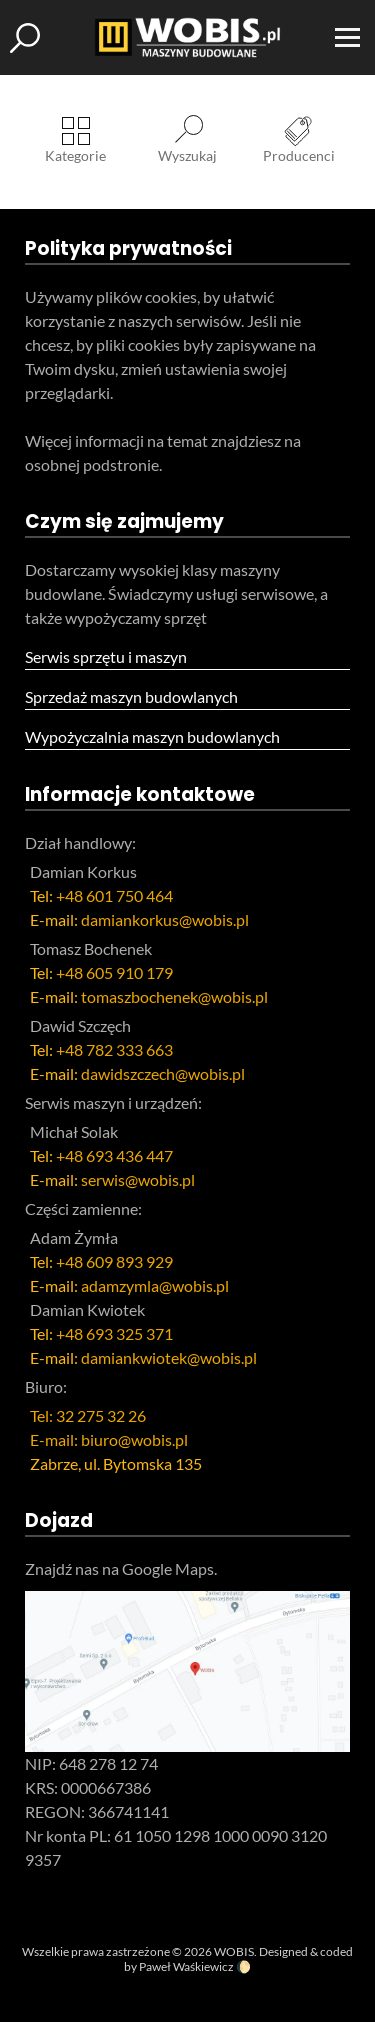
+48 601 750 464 (114, 895)
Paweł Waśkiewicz (186, 1966)
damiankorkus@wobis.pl (165, 919)
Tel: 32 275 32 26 (88, 1415)
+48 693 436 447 (114, 1155)
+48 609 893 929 (114, 1261)
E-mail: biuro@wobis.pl (109, 1439)
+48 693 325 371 (114, 1333)
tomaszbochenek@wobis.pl (174, 996)
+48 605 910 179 (114, 972)
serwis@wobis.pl (138, 1179)
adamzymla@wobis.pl (155, 1285)
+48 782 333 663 (114, 1049)
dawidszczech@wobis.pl (163, 1073)
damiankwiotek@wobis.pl (169, 1357)
